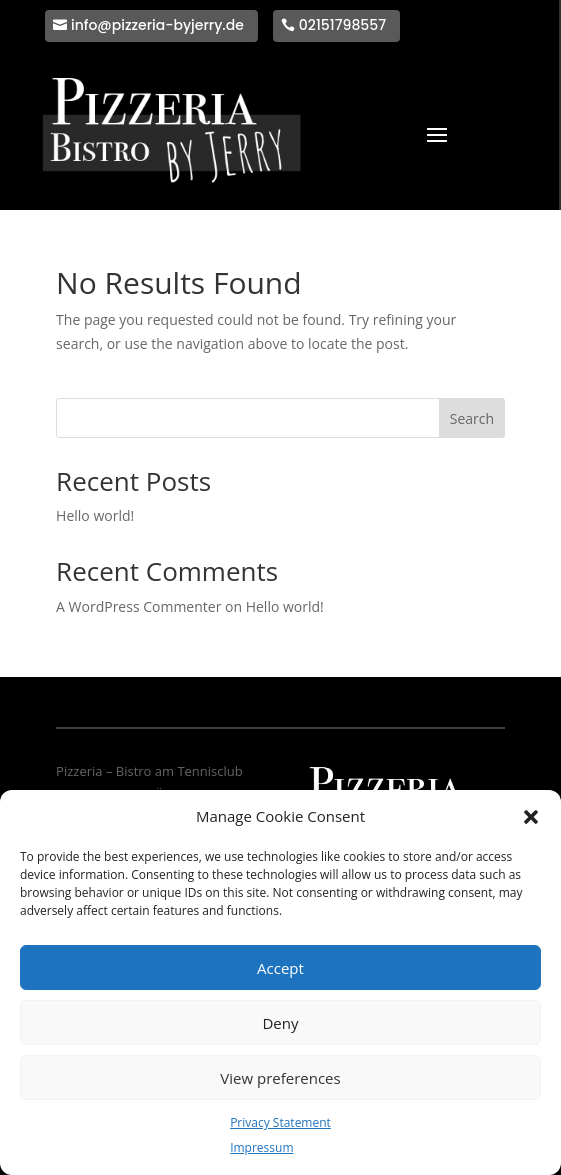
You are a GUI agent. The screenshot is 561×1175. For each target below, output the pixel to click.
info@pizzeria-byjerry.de (157, 25)
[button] (531, 817)
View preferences (280, 1078)
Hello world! (95, 515)
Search (472, 418)
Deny (280, 1023)
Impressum (261, 1147)
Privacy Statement (280, 1122)
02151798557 (342, 25)
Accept (280, 968)
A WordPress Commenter (138, 606)
